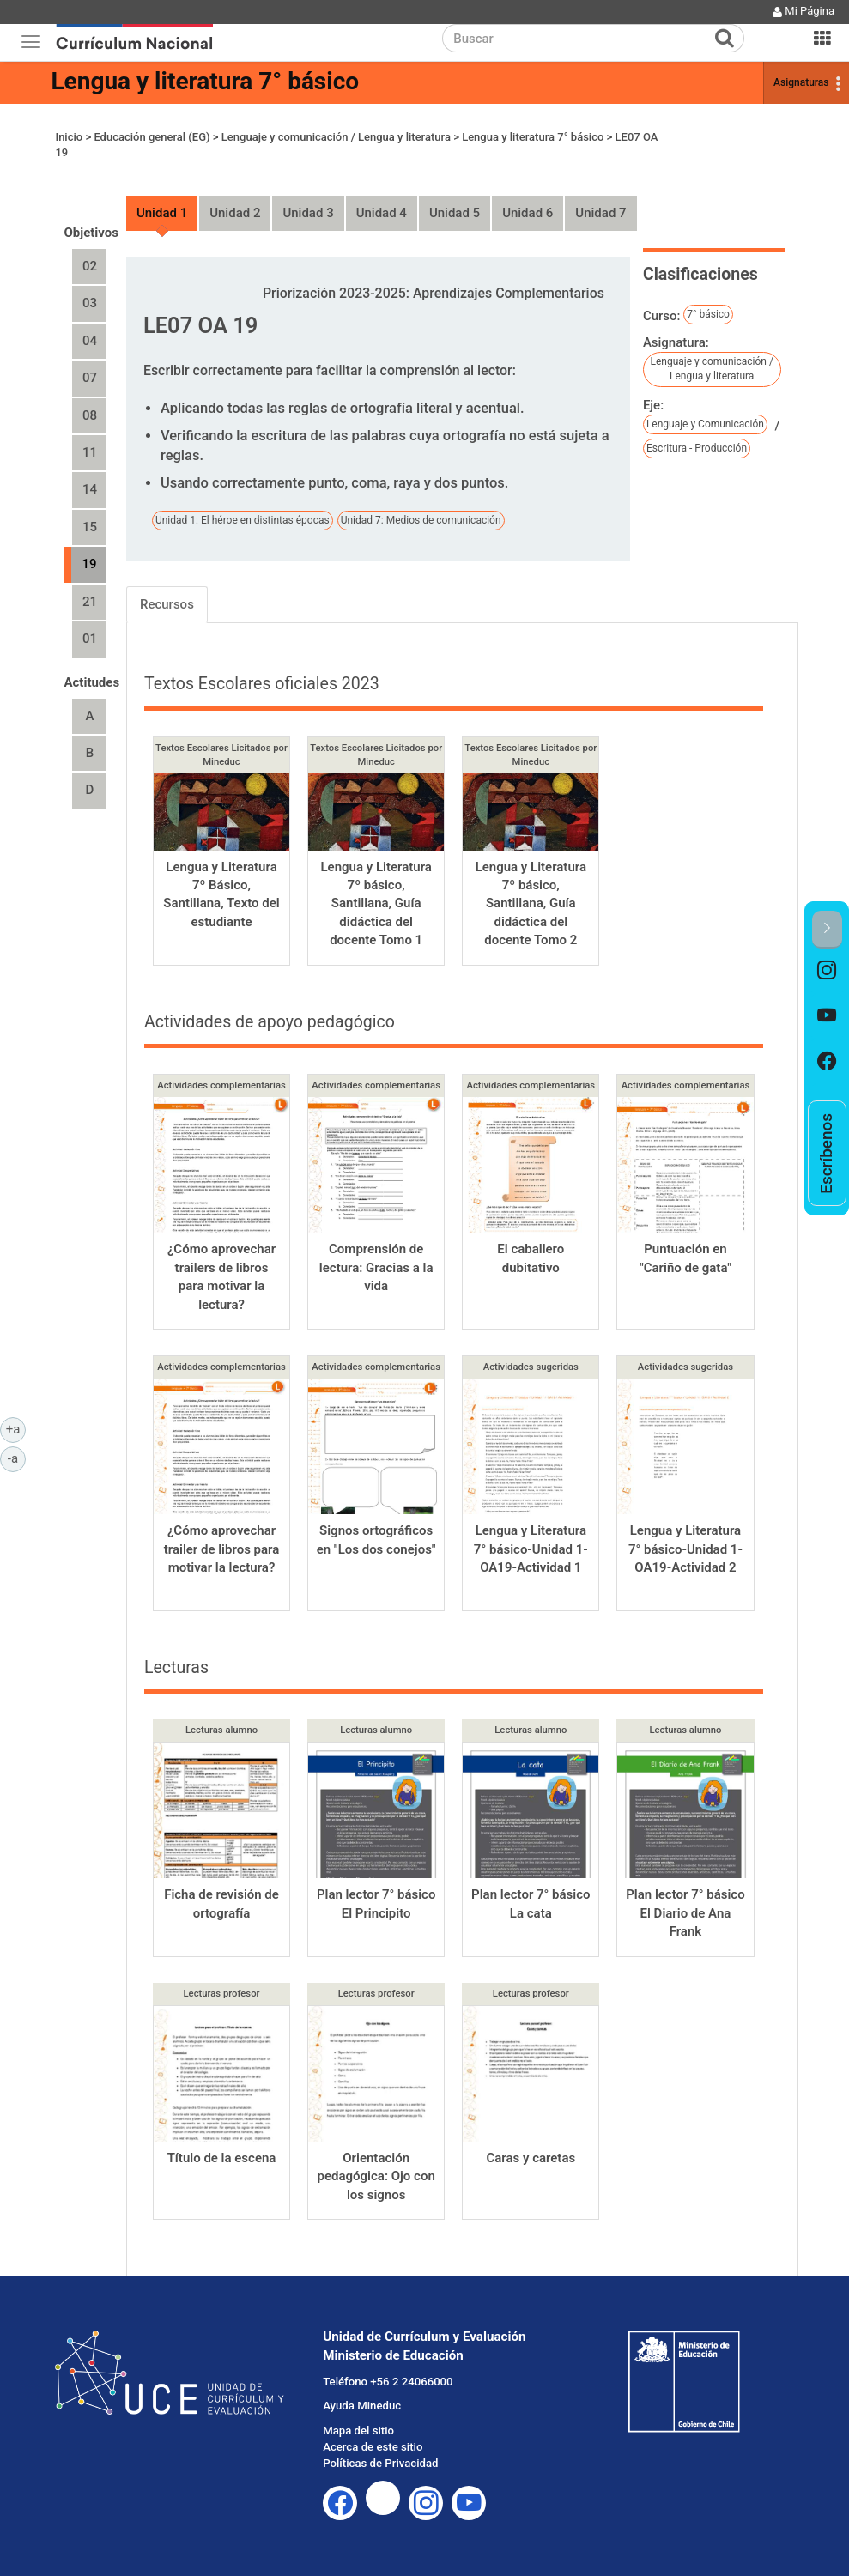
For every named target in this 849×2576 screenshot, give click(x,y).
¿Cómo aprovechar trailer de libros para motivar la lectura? (222, 1549)
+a (16, 1428)
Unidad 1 (161, 213)
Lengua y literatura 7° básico (205, 81)
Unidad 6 (527, 213)
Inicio (68, 136)
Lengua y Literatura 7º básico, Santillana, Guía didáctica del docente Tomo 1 (375, 904)
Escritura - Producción (696, 448)
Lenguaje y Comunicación (705, 424)
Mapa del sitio (358, 2430)
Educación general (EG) (151, 136)
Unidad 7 (600, 213)
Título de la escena (221, 2158)
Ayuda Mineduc (362, 2405)
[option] (827, 971)
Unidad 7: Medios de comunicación (421, 520)
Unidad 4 (381, 213)
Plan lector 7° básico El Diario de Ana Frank (685, 1913)
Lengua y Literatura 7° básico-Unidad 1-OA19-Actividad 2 (685, 1549)
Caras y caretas (530, 2158)
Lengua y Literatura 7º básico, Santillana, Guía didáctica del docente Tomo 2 (531, 904)
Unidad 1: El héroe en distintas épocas (242, 520)
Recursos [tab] (167, 604)
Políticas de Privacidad (380, 2463)
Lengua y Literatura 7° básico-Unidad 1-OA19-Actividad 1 (531, 1549)
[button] (827, 929)
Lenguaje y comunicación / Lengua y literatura (336, 136)
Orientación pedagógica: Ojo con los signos (376, 2176)
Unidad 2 (234, 213)
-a (17, 1457)
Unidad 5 (454, 213)
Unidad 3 (307, 213)
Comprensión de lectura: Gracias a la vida (376, 1267)
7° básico (708, 314)
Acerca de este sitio (372, 2446)
